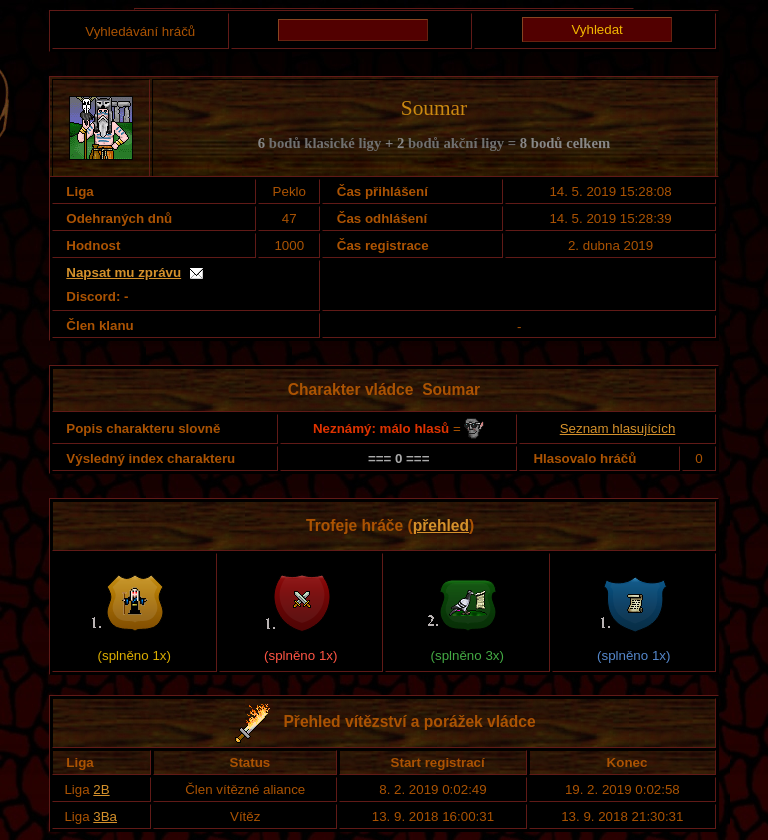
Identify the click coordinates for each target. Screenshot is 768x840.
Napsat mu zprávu (123, 272)
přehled (441, 525)
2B (101, 789)
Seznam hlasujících (618, 428)
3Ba (105, 816)
